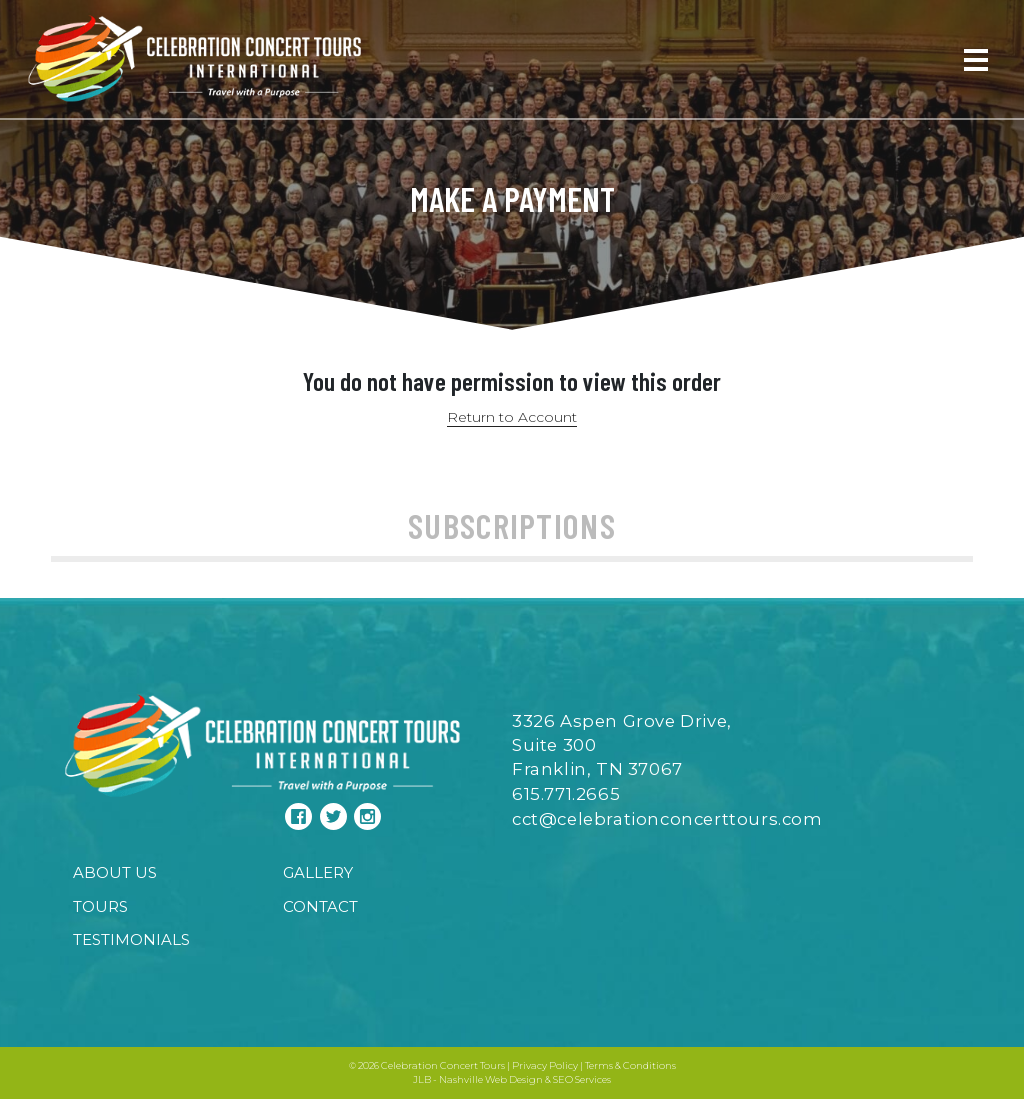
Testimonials (131, 939)
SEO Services (582, 1079)
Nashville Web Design (491, 1079)
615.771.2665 (566, 794)
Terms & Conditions (630, 1065)
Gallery (318, 872)
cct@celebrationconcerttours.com (667, 819)
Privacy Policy (545, 1065)
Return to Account (512, 417)
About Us (115, 872)
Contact (320, 906)
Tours (100, 906)
